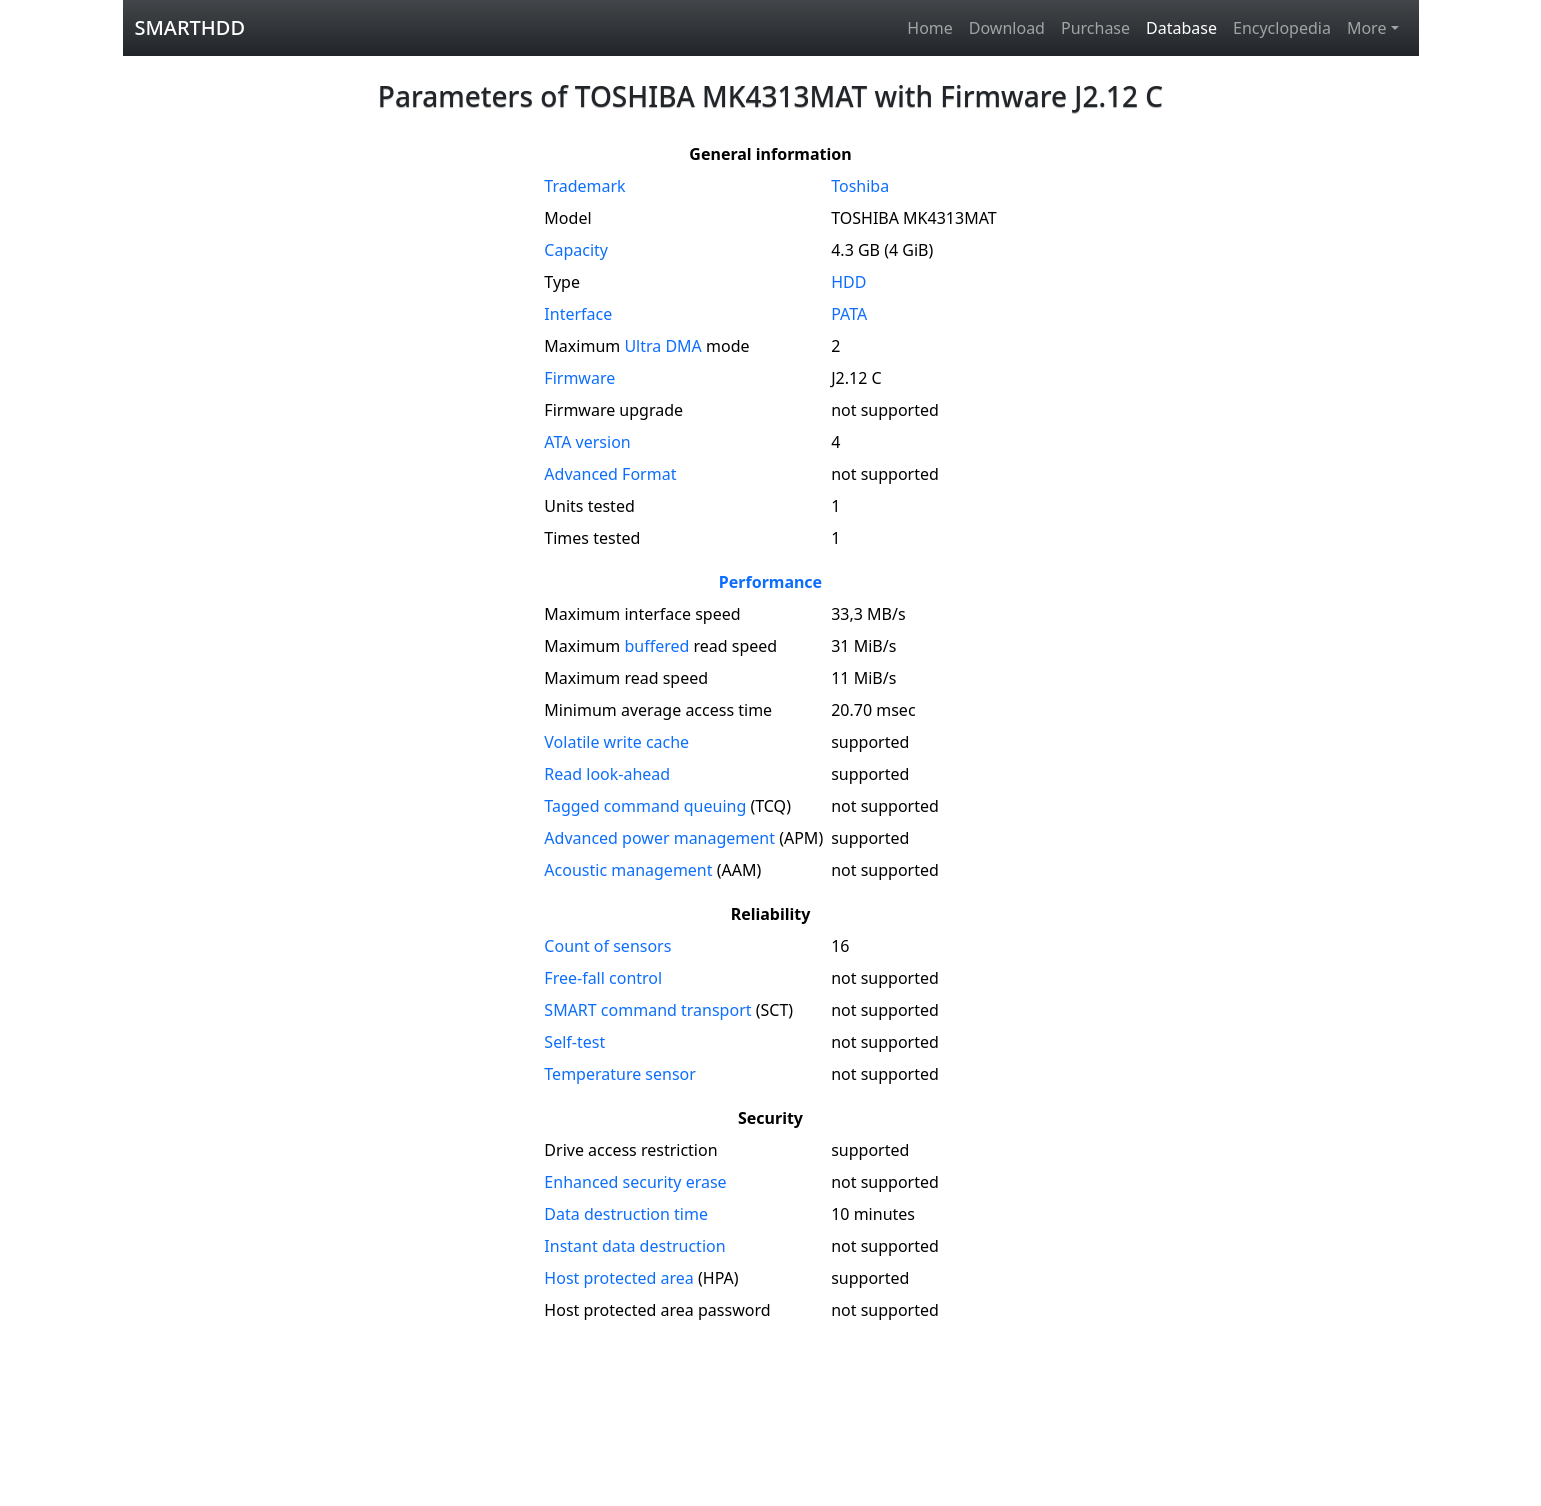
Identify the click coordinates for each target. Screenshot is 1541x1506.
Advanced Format (610, 474)
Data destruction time (626, 1214)
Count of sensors (607, 946)
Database (1181, 28)
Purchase (1095, 28)
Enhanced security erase (635, 1182)
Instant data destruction (634, 1246)
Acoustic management (628, 870)
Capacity (576, 250)
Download (1007, 28)
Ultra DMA (662, 346)
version (587, 442)
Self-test (574, 1042)
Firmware (579, 378)
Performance (770, 582)
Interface (578, 314)
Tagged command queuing (645, 806)
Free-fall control (603, 978)
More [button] (1367, 28)
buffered (656, 646)
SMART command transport (647, 1010)
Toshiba (860, 186)
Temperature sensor (620, 1074)
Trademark (584, 186)
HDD (848, 282)
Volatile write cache (616, 742)
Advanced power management (659, 838)
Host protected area (619, 1278)
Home (930, 28)
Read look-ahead (607, 774)
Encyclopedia (1282, 28)
